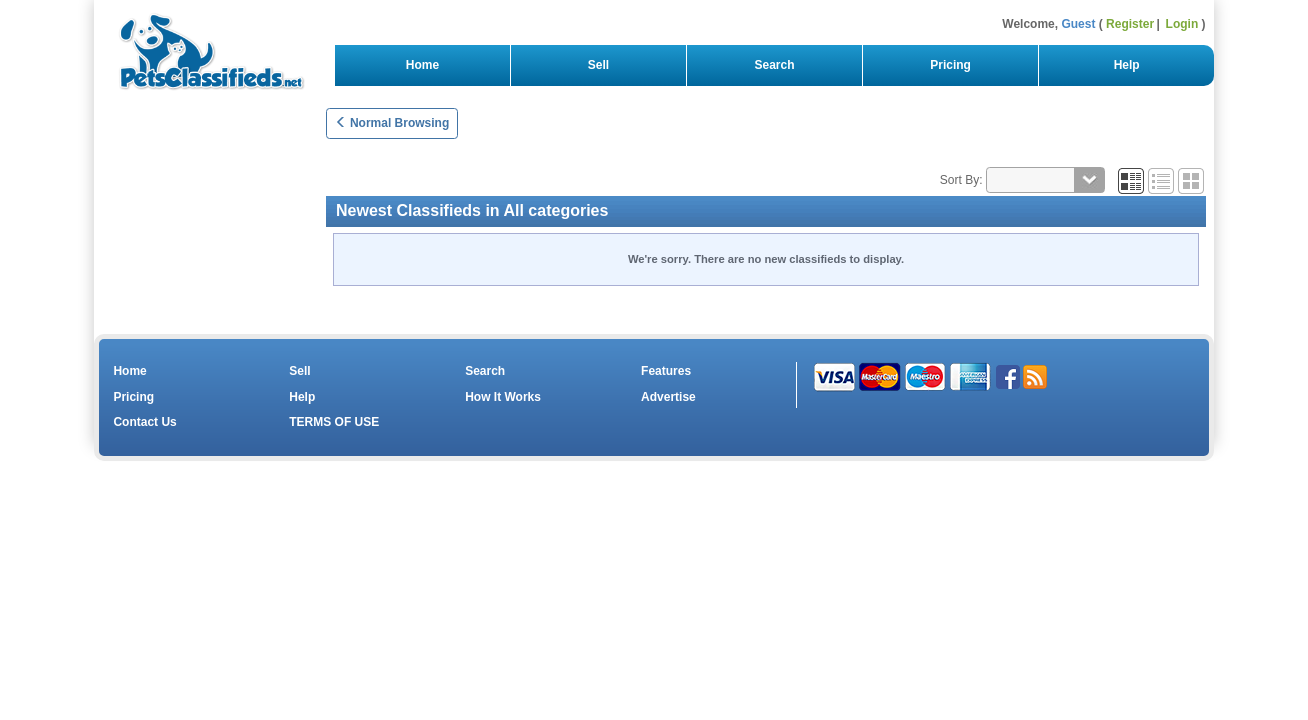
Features (666, 371)
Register (1130, 24)
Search (774, 65)
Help (1126, 65)
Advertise (668, 397)
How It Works (503, 397)
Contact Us (144, 422)
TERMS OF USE (334, 422)
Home (422, 65)
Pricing (951, 65)
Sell (598, 65)
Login (1182, 24)
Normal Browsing (392, 123)
